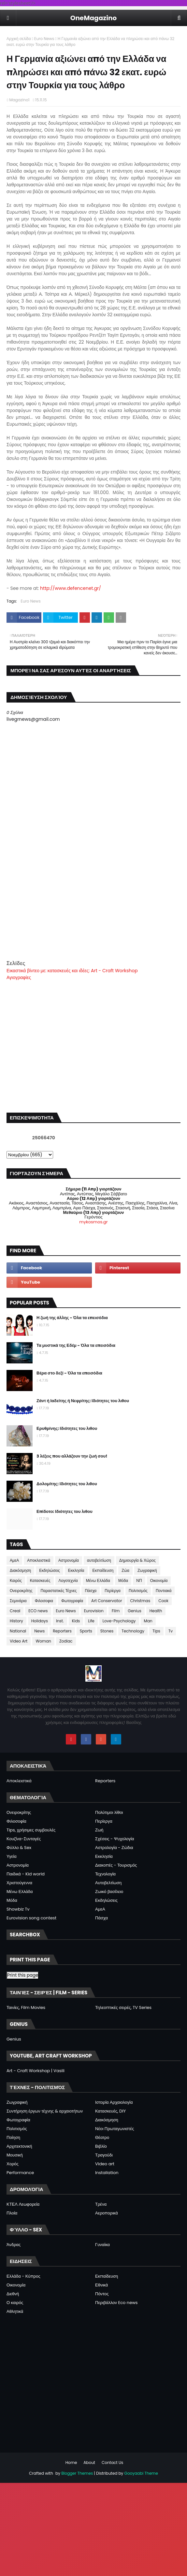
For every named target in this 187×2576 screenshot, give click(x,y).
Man (148, 1621)
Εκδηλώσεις (49, 1570)
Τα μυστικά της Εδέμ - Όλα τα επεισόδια (75, 1345)
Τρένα (101, 2204)
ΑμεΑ (14, 1560)
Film (116, 1611)
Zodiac (66, 1641)
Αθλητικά (15, 2311)
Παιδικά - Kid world (26, 1874)
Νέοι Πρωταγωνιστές (114, 2129)
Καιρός (16, 1580)
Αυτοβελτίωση (108, 1883)
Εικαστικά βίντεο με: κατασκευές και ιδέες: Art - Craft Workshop (72, 970)
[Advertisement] (93, 913)
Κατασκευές (40, 1580)
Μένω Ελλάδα (98, 1580)
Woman (43, 1641)
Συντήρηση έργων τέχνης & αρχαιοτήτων (45, 2111)
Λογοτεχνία (68, 1580)
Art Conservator (106, 1600)
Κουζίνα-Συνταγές (24, 1839)
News (39, 1631)
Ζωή (99, 1830)
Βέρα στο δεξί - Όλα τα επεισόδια (69, 1373)
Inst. (60, 1621)
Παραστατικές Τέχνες (59, 1590)
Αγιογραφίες (19, 977)
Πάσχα (90, 1590)
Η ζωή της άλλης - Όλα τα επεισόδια (72, 1318)
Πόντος (102, 2294)
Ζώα (125, 1570)
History (16, 1621)
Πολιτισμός (138, 1590)
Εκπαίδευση (103, 1570)
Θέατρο (102, 2137)
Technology (133, 1631)
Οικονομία (159, 1580)
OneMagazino (93, 17)
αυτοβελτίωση (99, 1560)
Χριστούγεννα (19, 1883)
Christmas (140, 1600)
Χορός (13, 2164)
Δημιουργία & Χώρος (137, 1560)
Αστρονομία (68, 1560)
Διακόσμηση (20, 1570)
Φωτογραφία (72, 1600)
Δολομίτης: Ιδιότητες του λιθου (66, 1484)
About (89, 2462)
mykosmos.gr (93, 1222)
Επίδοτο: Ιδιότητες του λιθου (64, 1511)
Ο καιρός (15, 2302)
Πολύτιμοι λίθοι (109, 1812)
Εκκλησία (76, 1570)
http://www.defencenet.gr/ (70, 588)
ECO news (38, 1611)
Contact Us (112, 2462)
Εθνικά (101, 2285)
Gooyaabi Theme (141, 2473)
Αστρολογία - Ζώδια (114, 1847)
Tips (156, 1631)
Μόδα (123, 1580)
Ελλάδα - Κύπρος (23, 2276)
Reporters (62, 1631)
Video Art (18, 1641)
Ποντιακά (163, 1590)
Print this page (22, 1975)
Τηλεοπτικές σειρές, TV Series (123, 2007)
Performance (20, 2173)
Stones (106, 1631)
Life (91, 1621)
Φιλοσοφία (16, 1821)
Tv (170, 1631)
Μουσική (15, 2155)
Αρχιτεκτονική (19, 2146)
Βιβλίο (101, 2146)
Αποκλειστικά (38, 1560)
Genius (134, 1611)
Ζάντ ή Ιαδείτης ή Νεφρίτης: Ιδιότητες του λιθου (82, 1401)
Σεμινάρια (18, 1600)
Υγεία (12, 1856)
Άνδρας (14, 2245)
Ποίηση (13, 2137)
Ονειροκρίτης (21, 1590)
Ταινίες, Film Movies (26, 2007)
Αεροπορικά (106, 2213)
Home (71, 2462)
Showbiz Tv (18, 1909)
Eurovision (94, 1611)
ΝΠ (139, 1580)
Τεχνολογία (105, 1874)
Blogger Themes (77, 2473)
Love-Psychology (119, 1621)
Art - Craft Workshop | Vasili (36, 2071)
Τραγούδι (104, 2155)
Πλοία (12, 2213)
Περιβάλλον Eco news (116, 2302)
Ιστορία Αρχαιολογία (114, 2102)
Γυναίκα (102, 2245)
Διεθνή (13, 2294)
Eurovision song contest (31, 1918)
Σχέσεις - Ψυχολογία (114, 1839)
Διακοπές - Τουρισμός (116, 1865)
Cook (163, 1600)
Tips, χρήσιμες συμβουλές (31, 1830)
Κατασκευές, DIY (110, 2111)
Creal (15, 1611)
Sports (86, 1631)
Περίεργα (113, 1590)
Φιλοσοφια (44, 1600)
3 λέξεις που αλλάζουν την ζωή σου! (71, 1456)
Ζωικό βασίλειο (109, 1891)
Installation (107, 2173)
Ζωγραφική (147, 1570)
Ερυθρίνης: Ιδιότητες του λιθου (66, 1428)
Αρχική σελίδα (19, 38)
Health (156, 1611)
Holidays (39, 1621)
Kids (76, 1621)
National (18, 1631)
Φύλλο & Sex (19, 1847)
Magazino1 (19, 100)
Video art (104, 2164)
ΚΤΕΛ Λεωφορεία (23, 2204)
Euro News (44, 38)
